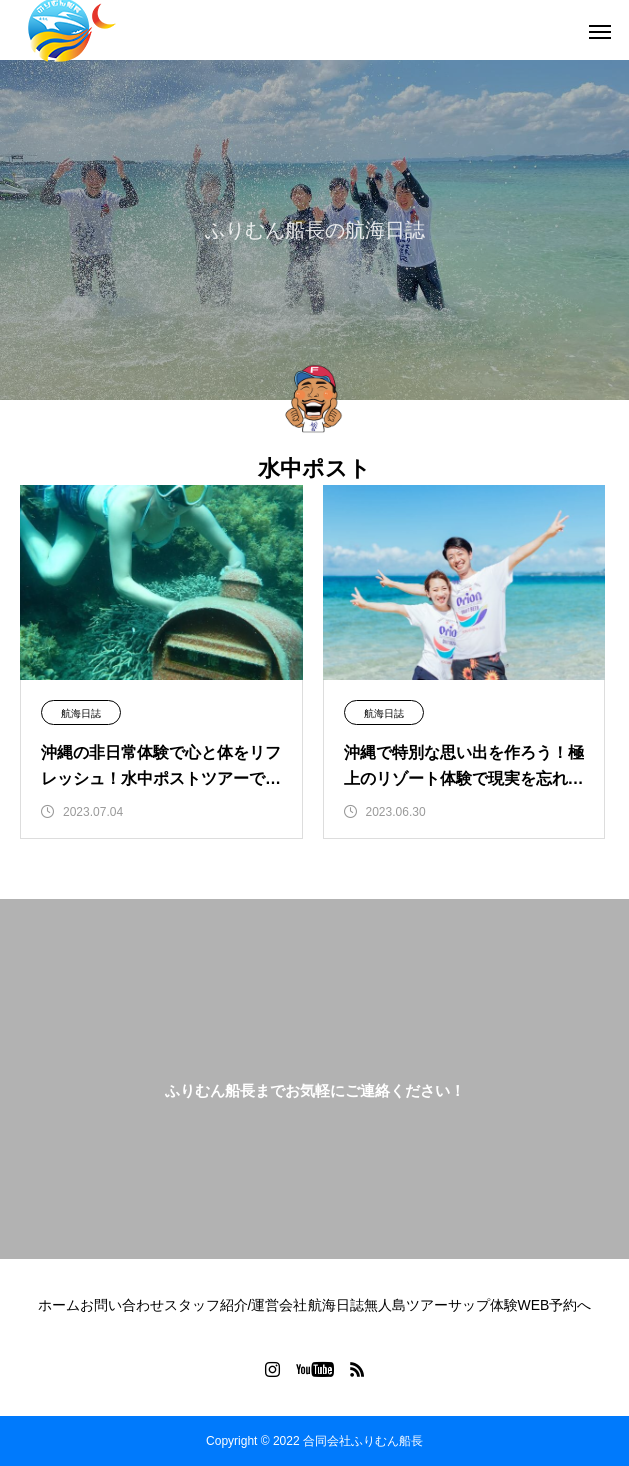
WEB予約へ (555, 1305)
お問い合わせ (122, 1305)
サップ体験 (483, 1305)
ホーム (59, 1305)
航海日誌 (81, 713)
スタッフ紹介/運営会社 (236, 1305)
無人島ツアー (406, 1305)
